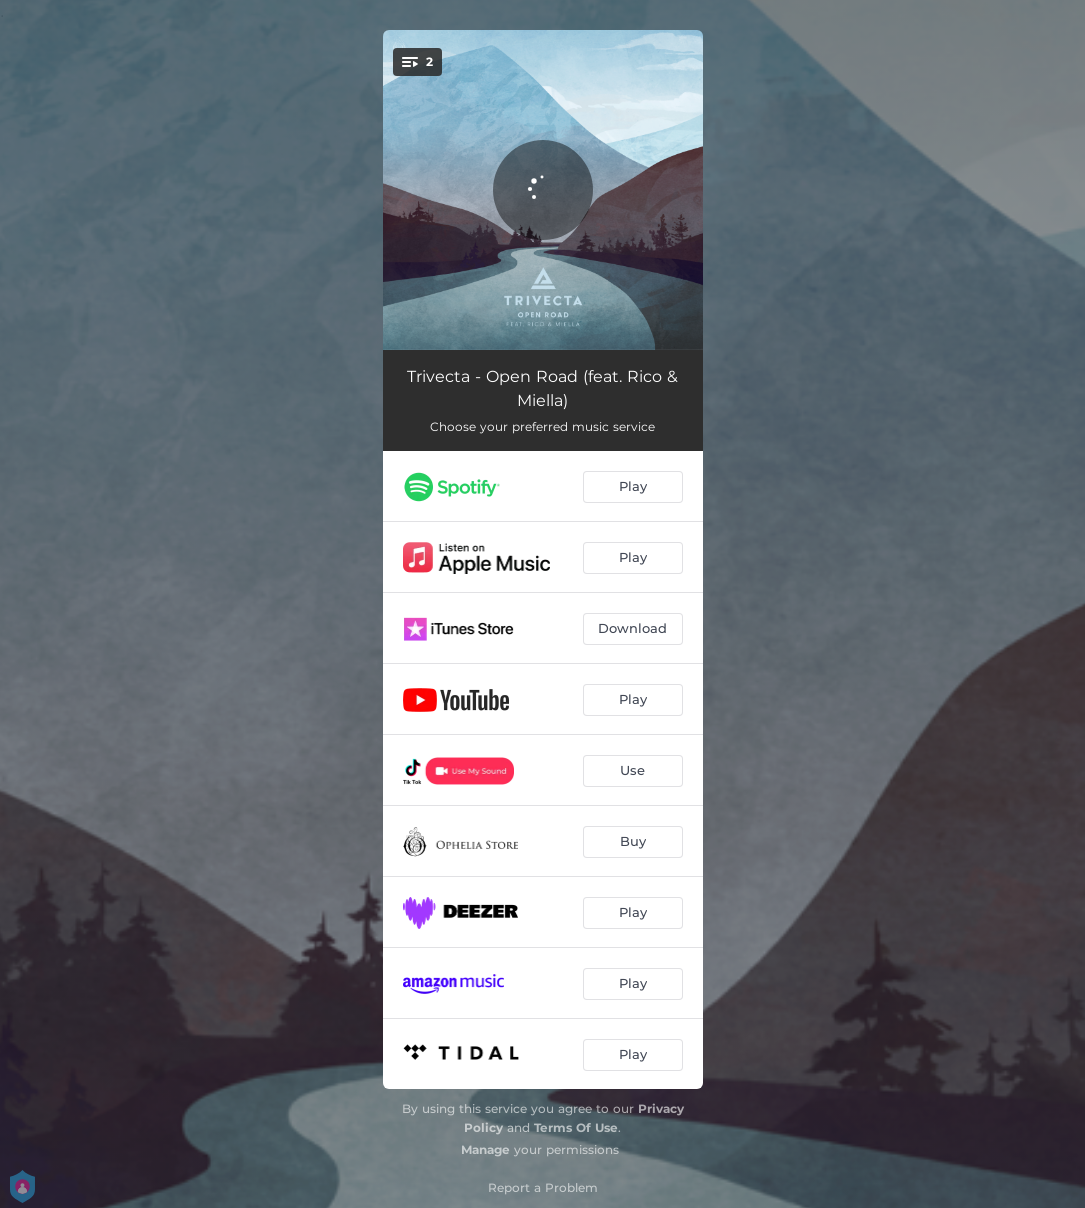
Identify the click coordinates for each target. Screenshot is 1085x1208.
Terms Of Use (576, 1127)
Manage (485, 1149)
